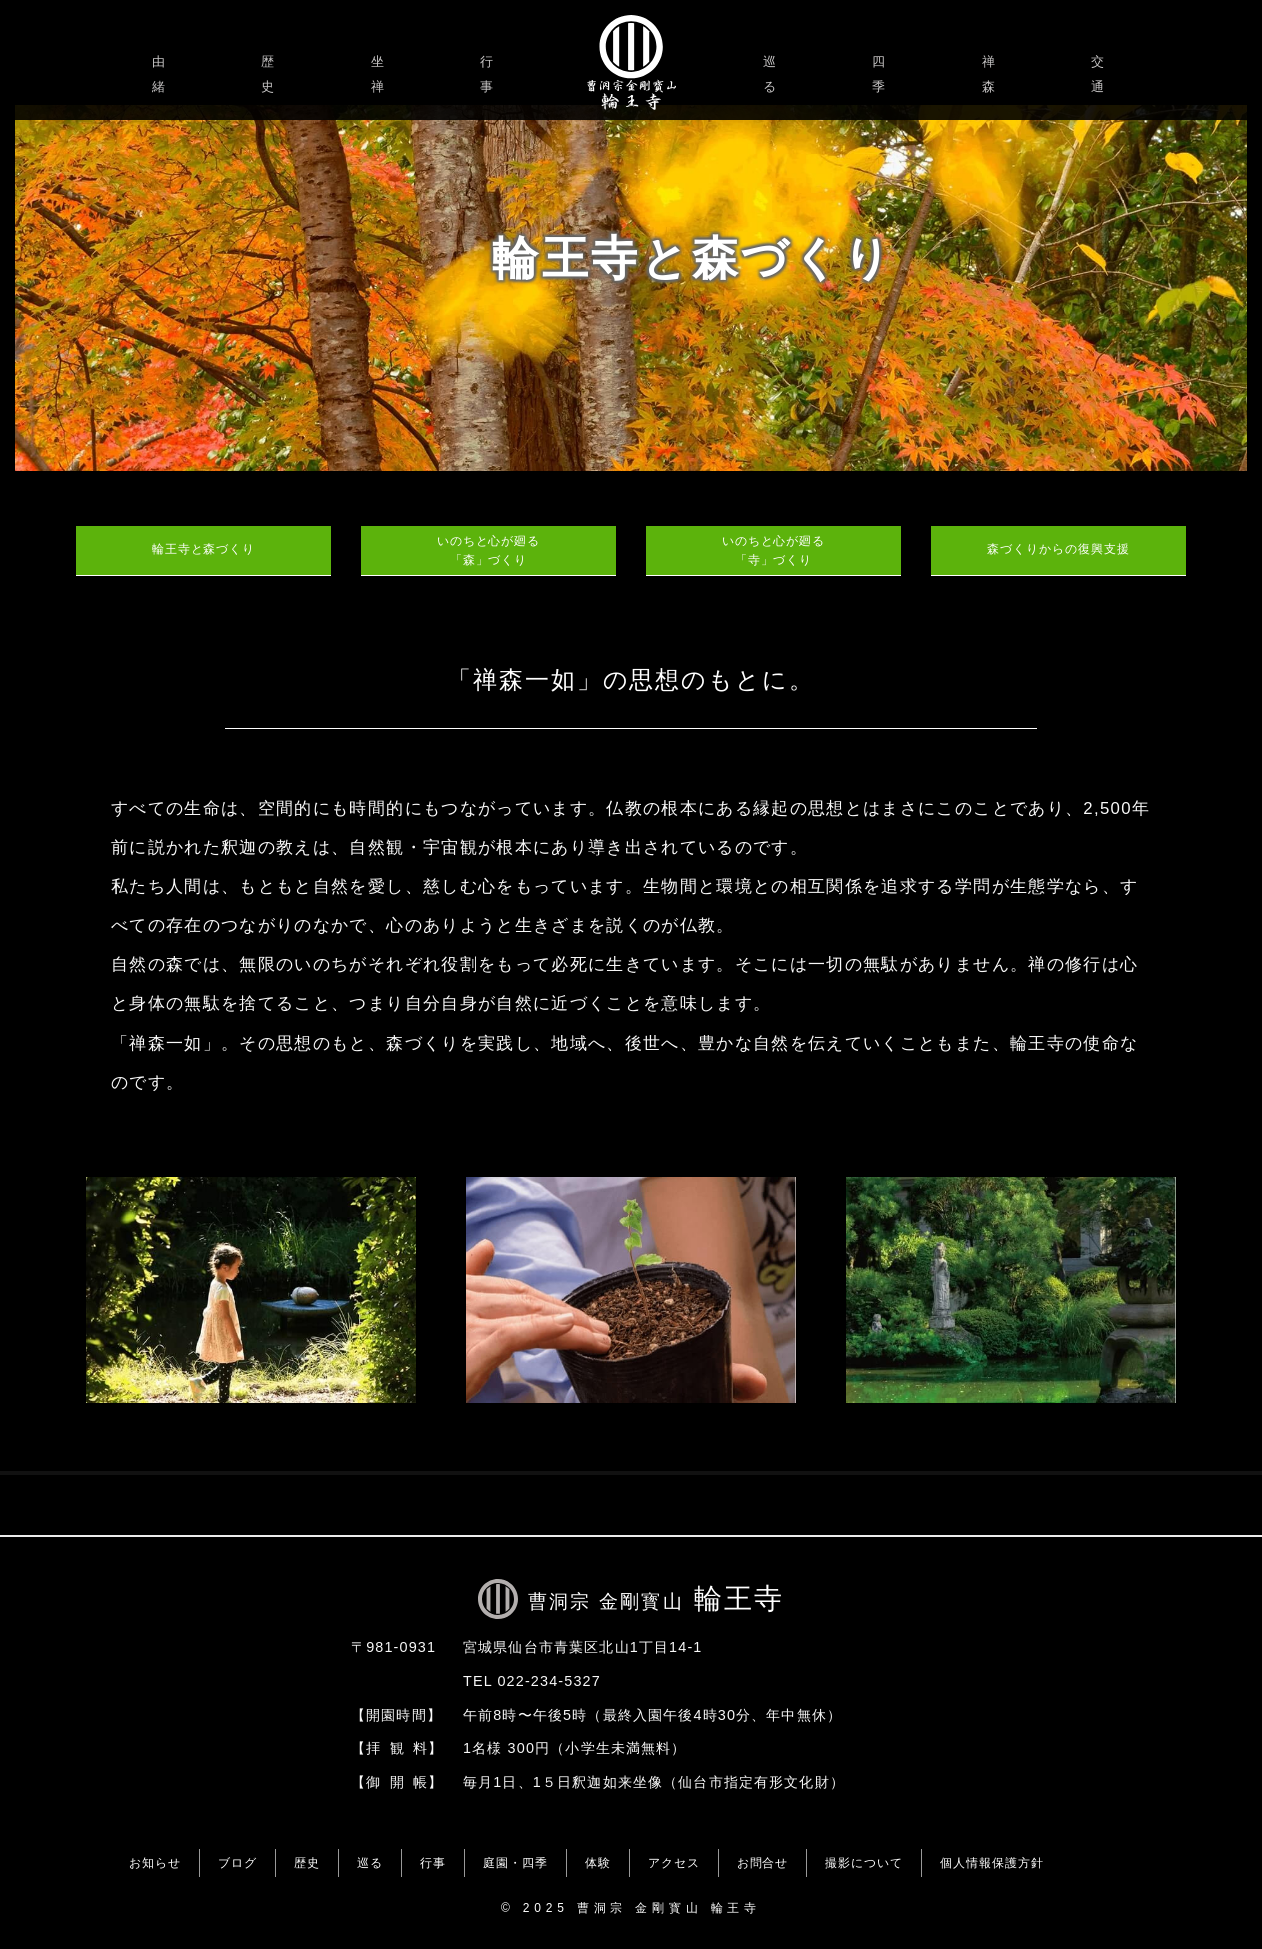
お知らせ (155, 1863)
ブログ (237, 1863)
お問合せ (763, 1863)
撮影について (864, 1863)
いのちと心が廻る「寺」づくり (774, 550)
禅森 (991, 74)
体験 (598, 1863)
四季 (881, 74)
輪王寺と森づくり (204, 549)
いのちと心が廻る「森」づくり (489, 550)
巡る (772, 74)
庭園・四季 (515, 1863)
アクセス (674, 1863)
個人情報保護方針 (992, 1863)
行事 (489, 74)
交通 (1100, 74)
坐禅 (380, 74)
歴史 (270, 74)
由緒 (161, 74)
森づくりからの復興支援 (1058, 549)
